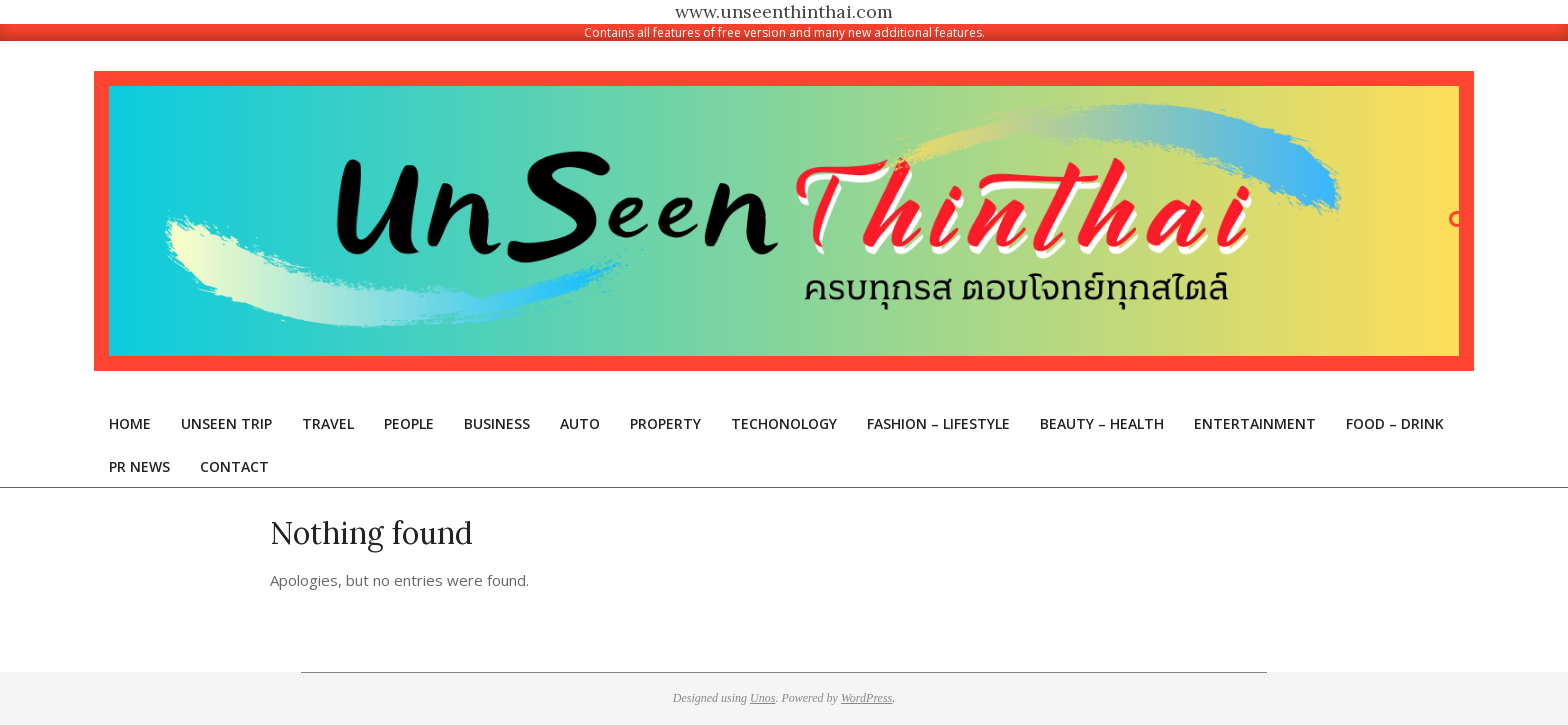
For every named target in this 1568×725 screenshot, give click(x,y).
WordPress (866, 698)
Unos (762, 698)
